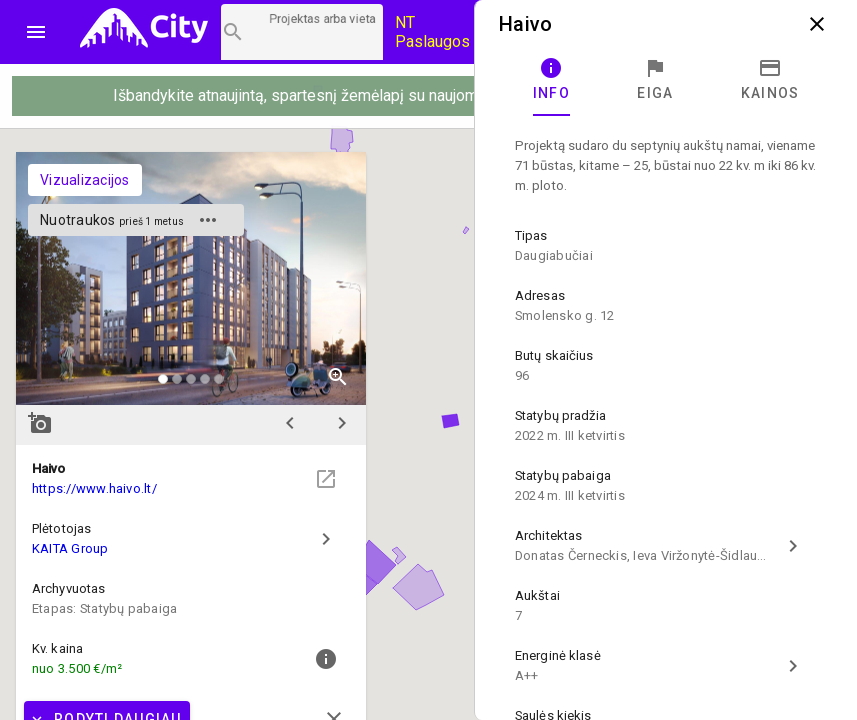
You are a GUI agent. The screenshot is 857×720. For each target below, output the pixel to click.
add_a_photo (40, 423)
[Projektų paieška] (302, 32)
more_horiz (208, 220)
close (817, 24)
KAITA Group (70, 548)
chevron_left (290, 423)
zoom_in (338, 377)
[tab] (551, 80)
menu (36, 32)
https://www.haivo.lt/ (94, 488)
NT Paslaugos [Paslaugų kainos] (432, 32)
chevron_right (342, 423)
